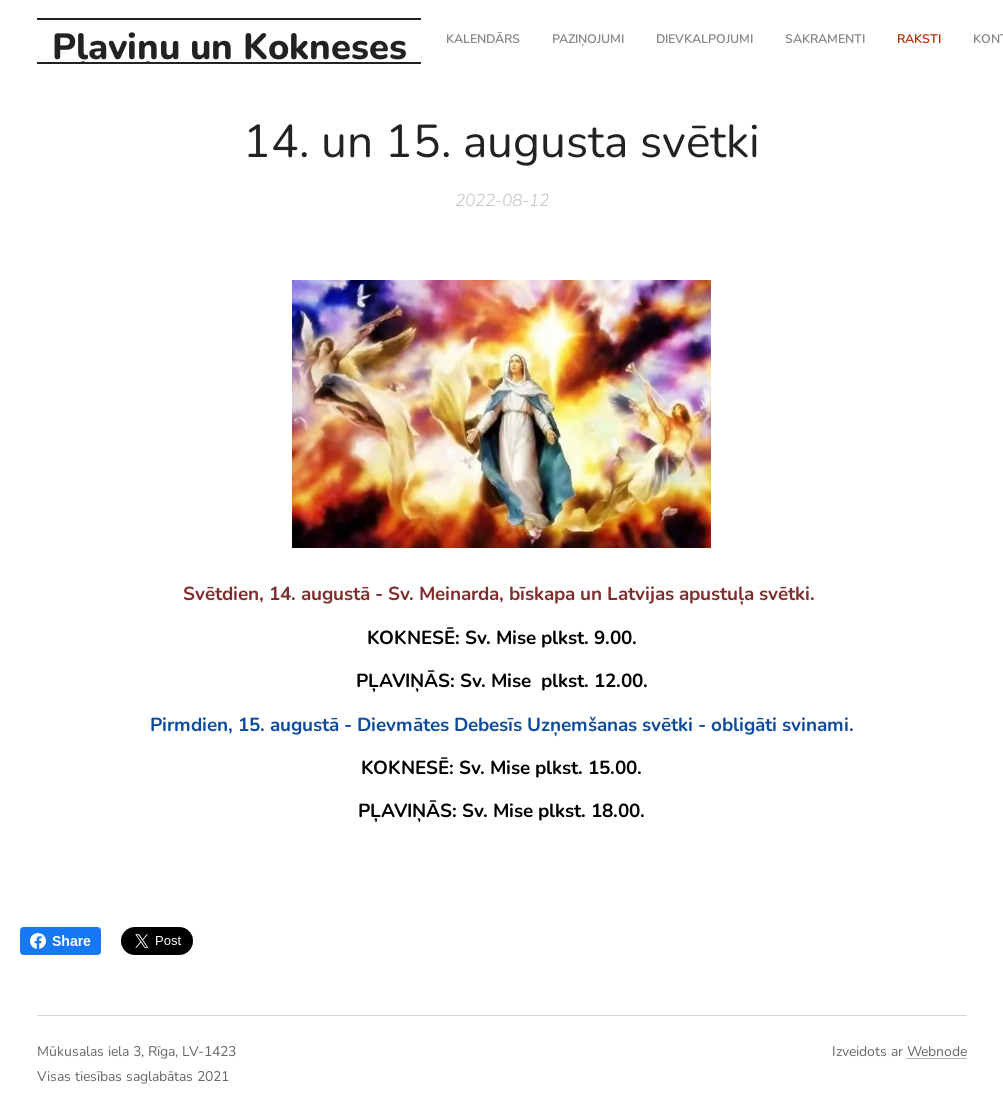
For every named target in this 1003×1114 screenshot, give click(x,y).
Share (60, 941)
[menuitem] (812, 41)
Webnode (937, 1051)
